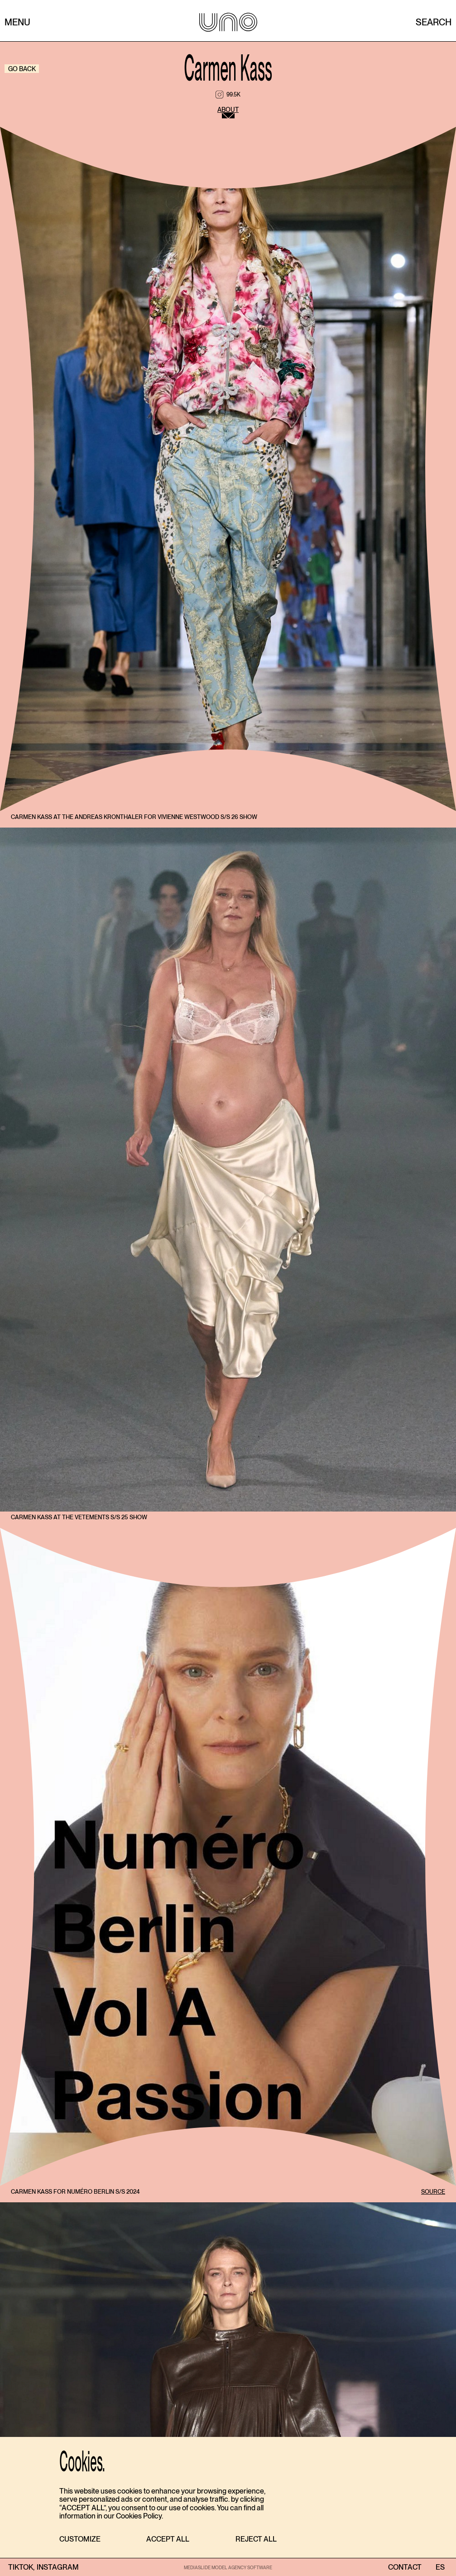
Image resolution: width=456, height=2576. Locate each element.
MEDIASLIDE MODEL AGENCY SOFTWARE (228, 2567)
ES (440, 2567)
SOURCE (433, 2192)
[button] (80, 2539)
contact (405, 2567)
